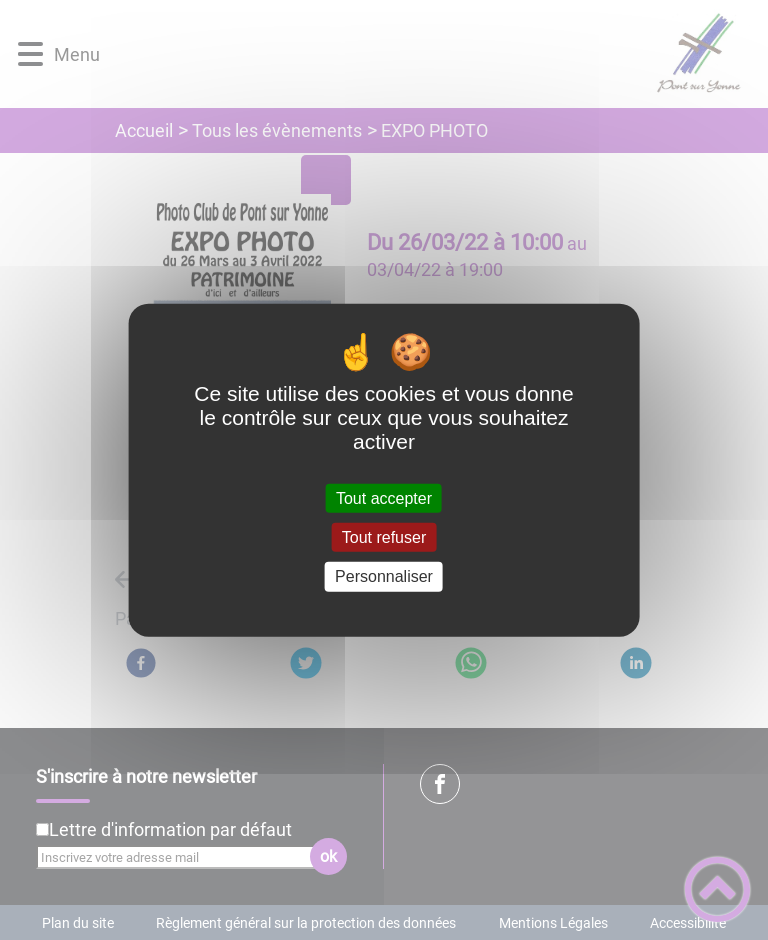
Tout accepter (384, 498)
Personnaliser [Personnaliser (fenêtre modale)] (384, 576)
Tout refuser (384, 537)
